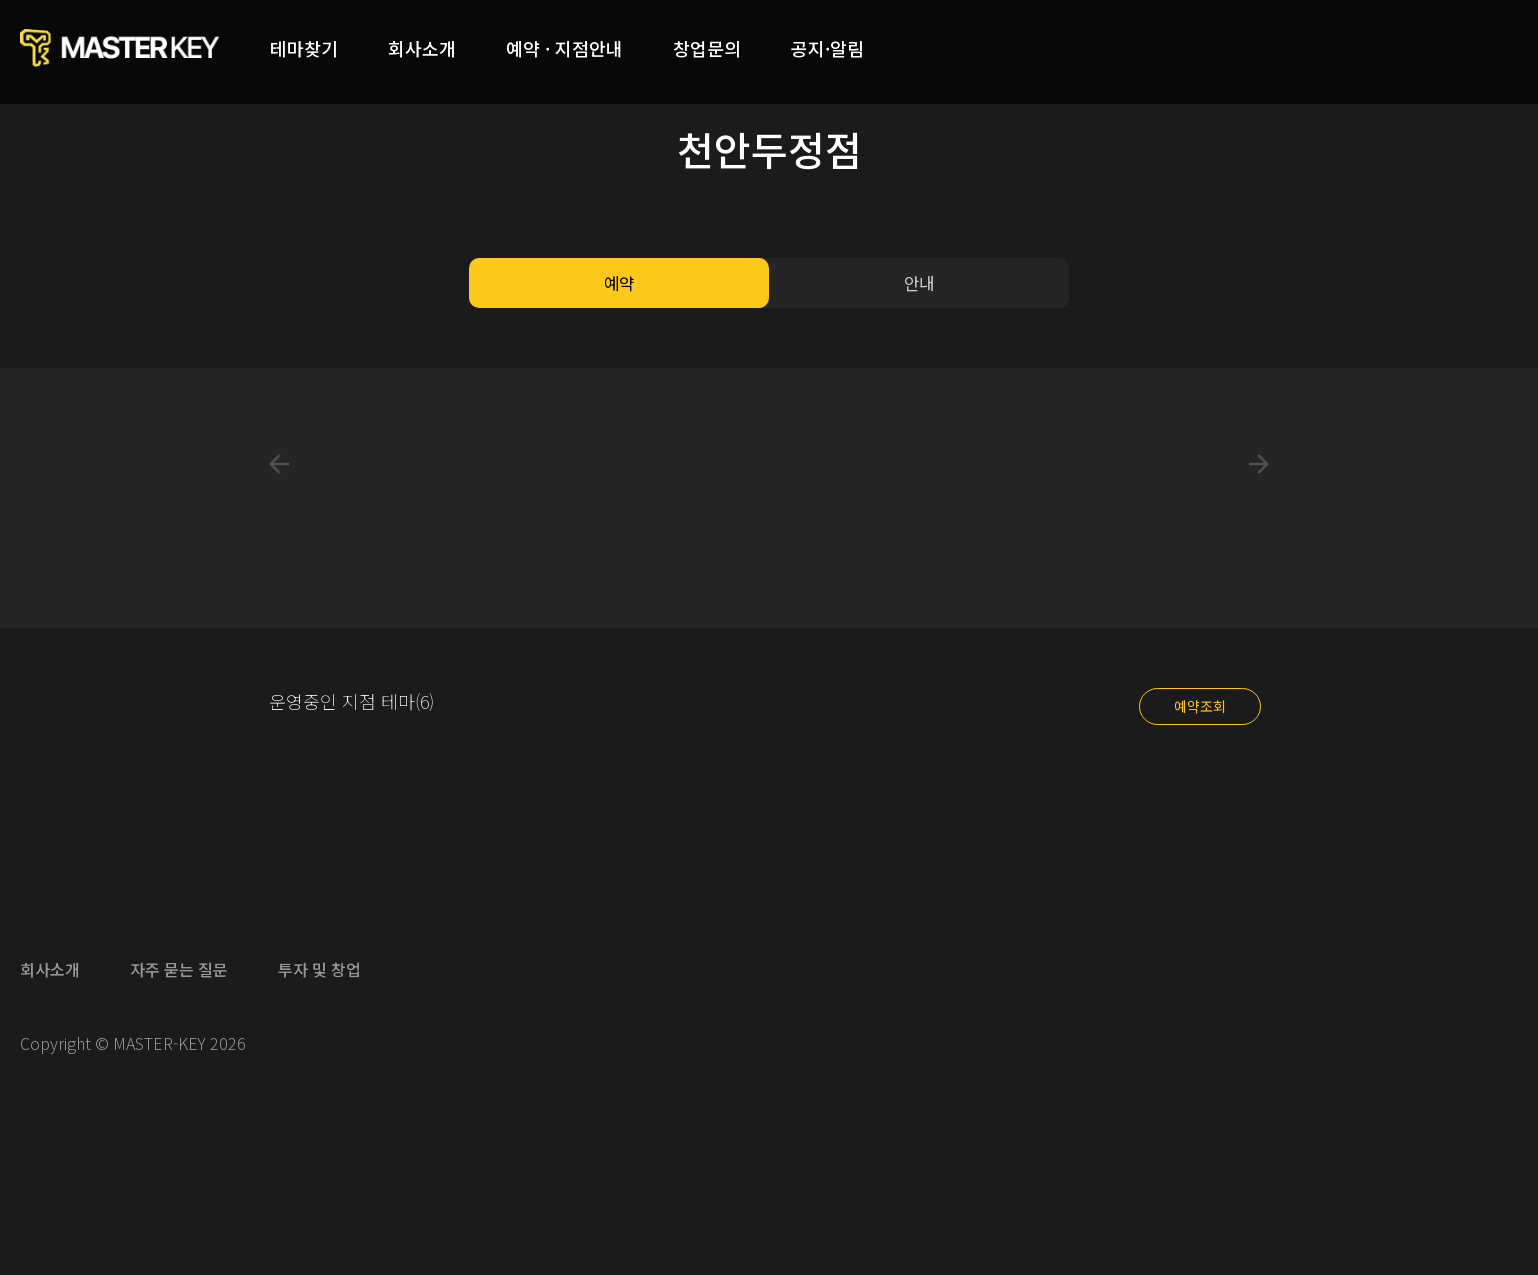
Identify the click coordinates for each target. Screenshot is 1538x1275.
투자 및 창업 (319, 969)
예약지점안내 (564, 48)
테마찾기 (304, 48)
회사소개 (422, 48)
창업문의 (707, 48)
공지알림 (827, 48)
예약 (619, 283)
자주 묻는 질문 (179, 969)
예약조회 (1200, 706)
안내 (919, 283)
